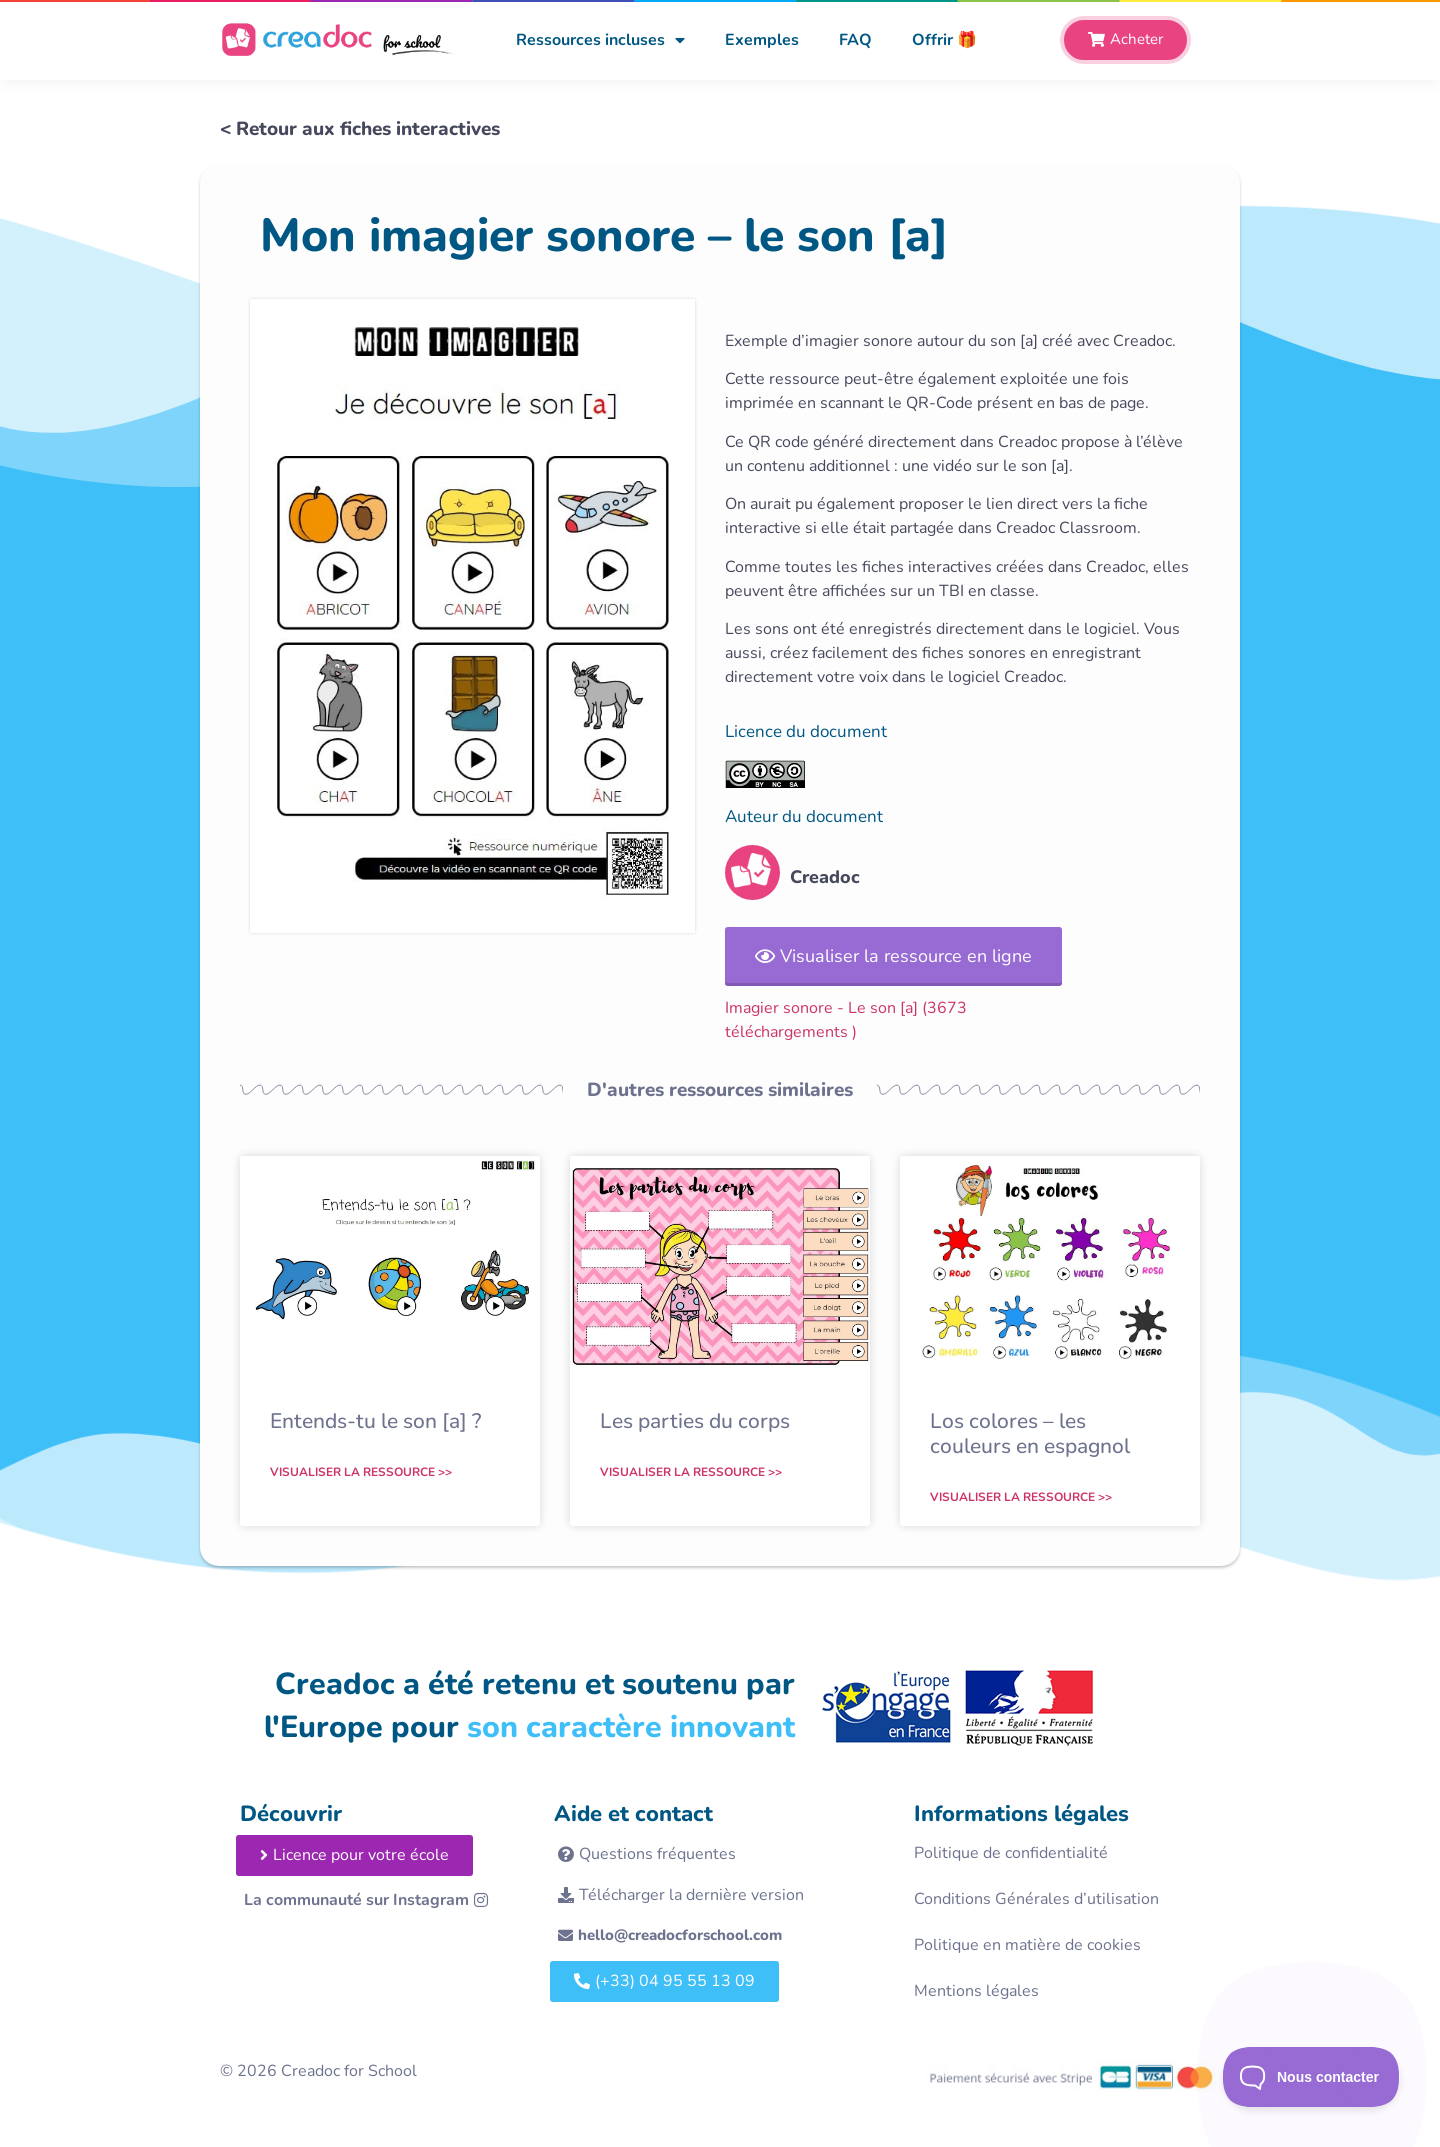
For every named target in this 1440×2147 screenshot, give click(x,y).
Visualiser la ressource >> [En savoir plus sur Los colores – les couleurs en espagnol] (1021, 1497)
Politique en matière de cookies (1027, 1945)
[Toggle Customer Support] (1311, 2077)
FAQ (855, 40)
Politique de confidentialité (1011, 1853)
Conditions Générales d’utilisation (1036, 1899)
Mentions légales (976, 1991)
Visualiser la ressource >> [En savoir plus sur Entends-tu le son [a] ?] (361, 1472)
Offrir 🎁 (944, 40)
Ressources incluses (600, 40)
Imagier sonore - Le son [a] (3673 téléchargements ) (846, 1020)
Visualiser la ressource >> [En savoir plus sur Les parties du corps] (691, 1472)
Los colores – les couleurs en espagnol (1030, 1433)
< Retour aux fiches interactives (360, 129)
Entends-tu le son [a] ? (375, 1421)
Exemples (762, 40)
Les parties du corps (695, 1421)
